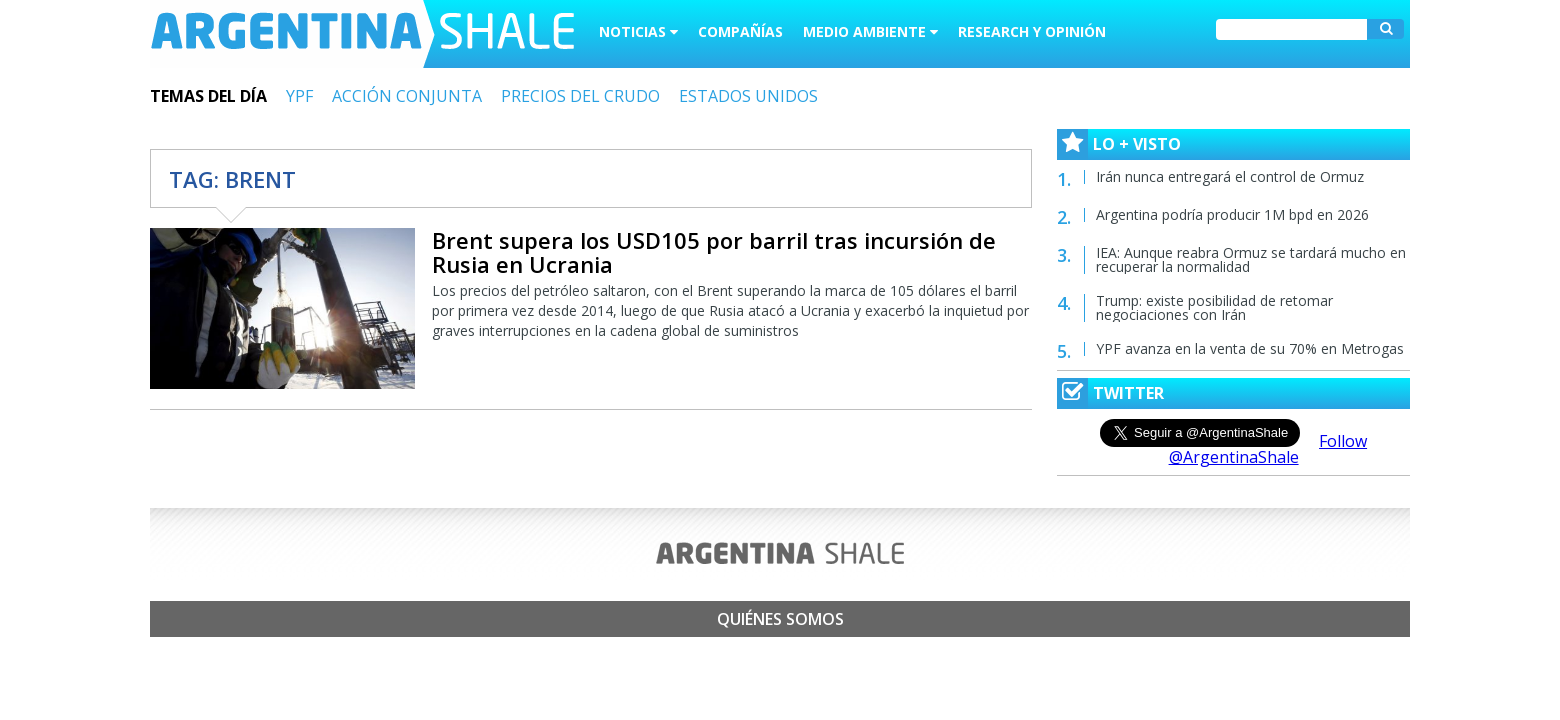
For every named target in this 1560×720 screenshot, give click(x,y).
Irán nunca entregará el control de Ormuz (1230, 176)
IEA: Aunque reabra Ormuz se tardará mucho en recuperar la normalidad (1251, 259)
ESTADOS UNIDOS (748, 96)
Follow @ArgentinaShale (1268, 449)
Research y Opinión (1032, 31)
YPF (299, 96)
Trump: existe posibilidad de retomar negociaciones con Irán (1214, 307)
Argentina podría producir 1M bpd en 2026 (1232, 214)
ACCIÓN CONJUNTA (407, 96)
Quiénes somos (780, 619)
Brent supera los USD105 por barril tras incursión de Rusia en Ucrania (714, 252)
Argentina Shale (362, 34)
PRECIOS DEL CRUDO (580, 96)
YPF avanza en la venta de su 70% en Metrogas (1250, 348)
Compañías (740, 31)
